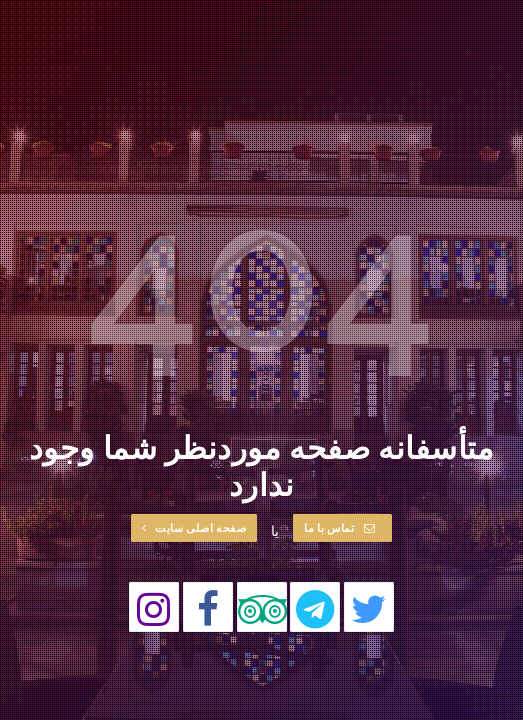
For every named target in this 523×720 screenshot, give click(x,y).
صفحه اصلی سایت (194, 527)
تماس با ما (339, 527)
